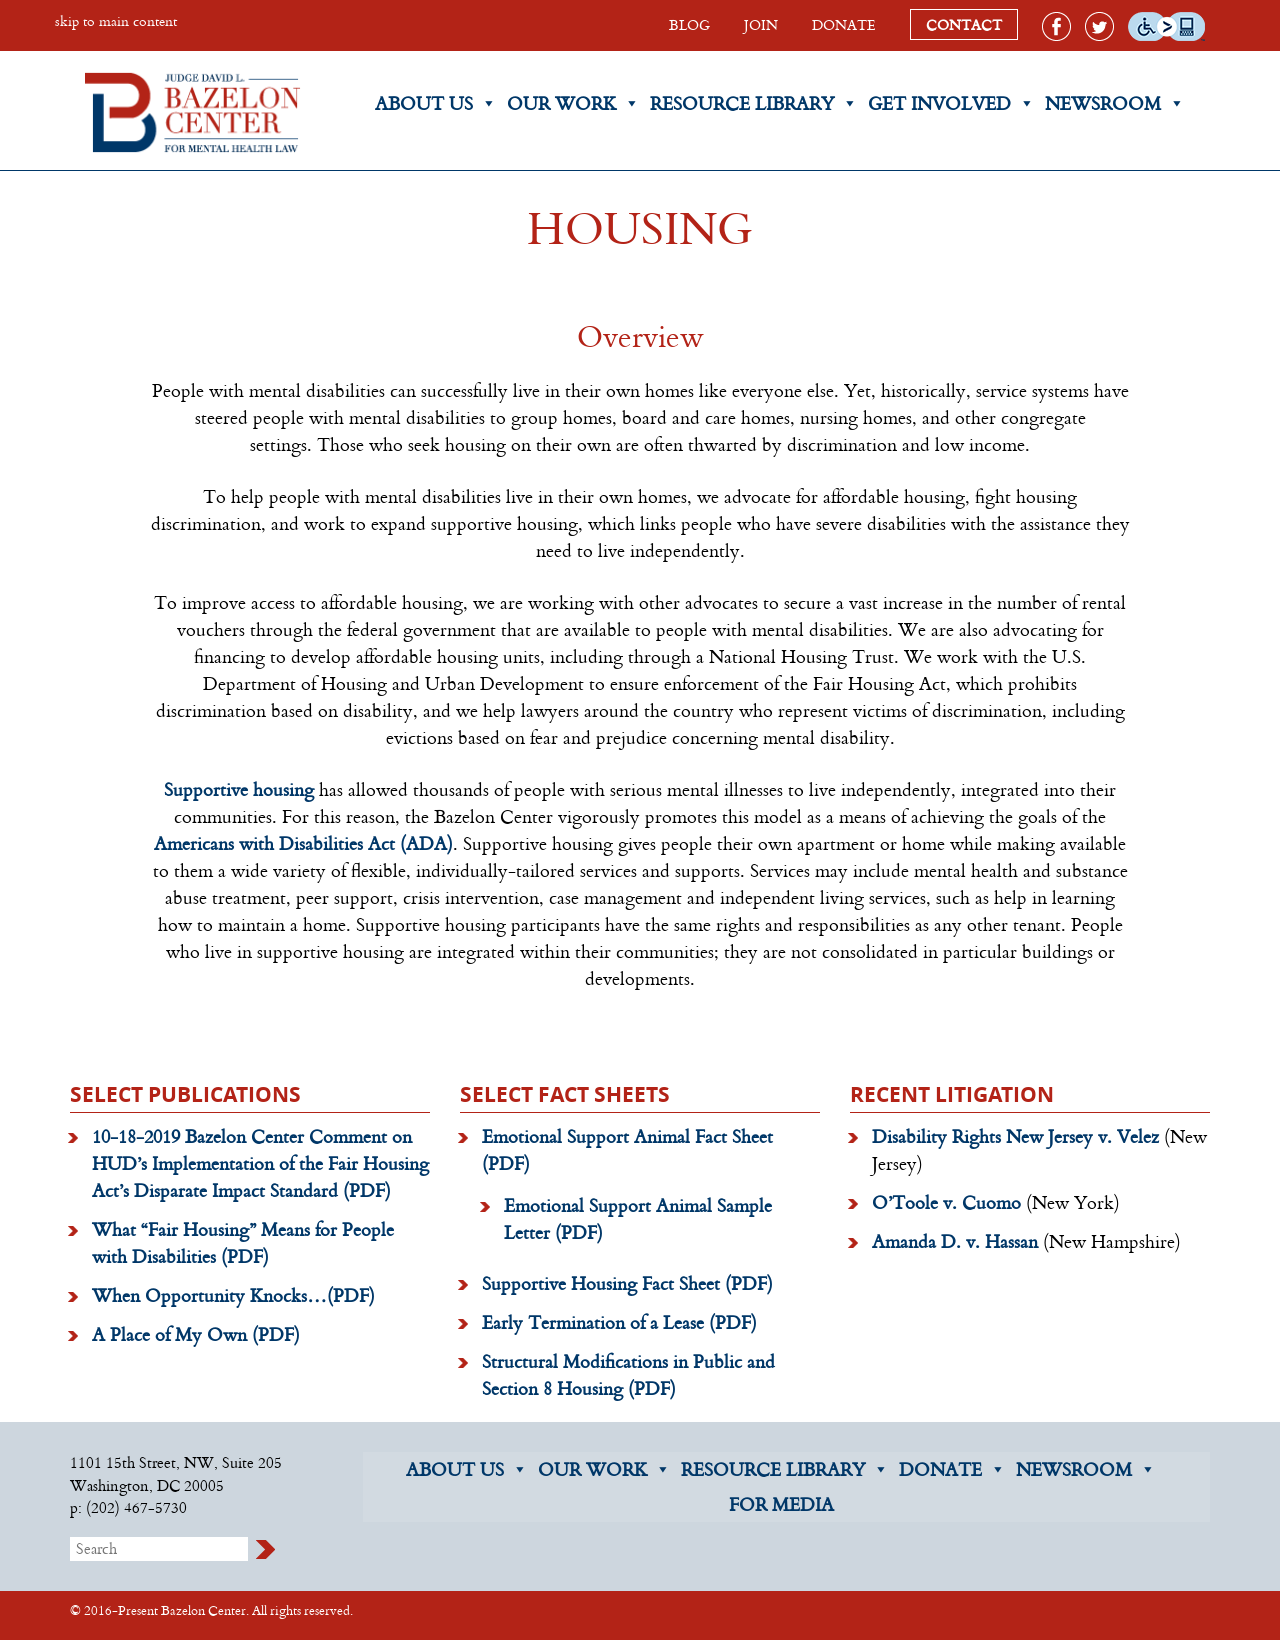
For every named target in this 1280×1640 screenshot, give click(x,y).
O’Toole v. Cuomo (946, 1202)
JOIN (761, 24)
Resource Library (754, 103)
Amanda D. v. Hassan (955, 1241)
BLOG (689, 24)
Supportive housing (239, 789)
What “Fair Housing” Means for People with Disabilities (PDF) (243, 1242)
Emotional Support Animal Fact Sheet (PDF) (627, 1149)
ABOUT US (467, 1469)
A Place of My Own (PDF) (196, 1334)
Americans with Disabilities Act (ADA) (303, 843)
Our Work (573, 103)
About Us (436, 103)
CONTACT (964, 24)
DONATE (844, 24)
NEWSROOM (1086, 1469)
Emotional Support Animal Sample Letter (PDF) (638, 1218)
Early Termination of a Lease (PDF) (619, 1322)
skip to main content (116, 20)
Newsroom (1115, 103)
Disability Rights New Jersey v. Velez (1015, 1136)
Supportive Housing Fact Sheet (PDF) (627, 1283)
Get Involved (951, 103)
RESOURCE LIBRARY (785, 1469)
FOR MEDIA (781, 1504)
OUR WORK (604, 1469)
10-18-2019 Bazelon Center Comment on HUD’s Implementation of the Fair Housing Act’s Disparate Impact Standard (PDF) (260, 1163)
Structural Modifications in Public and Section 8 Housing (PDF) (628, 1374)
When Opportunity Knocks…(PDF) (233, 1295)
